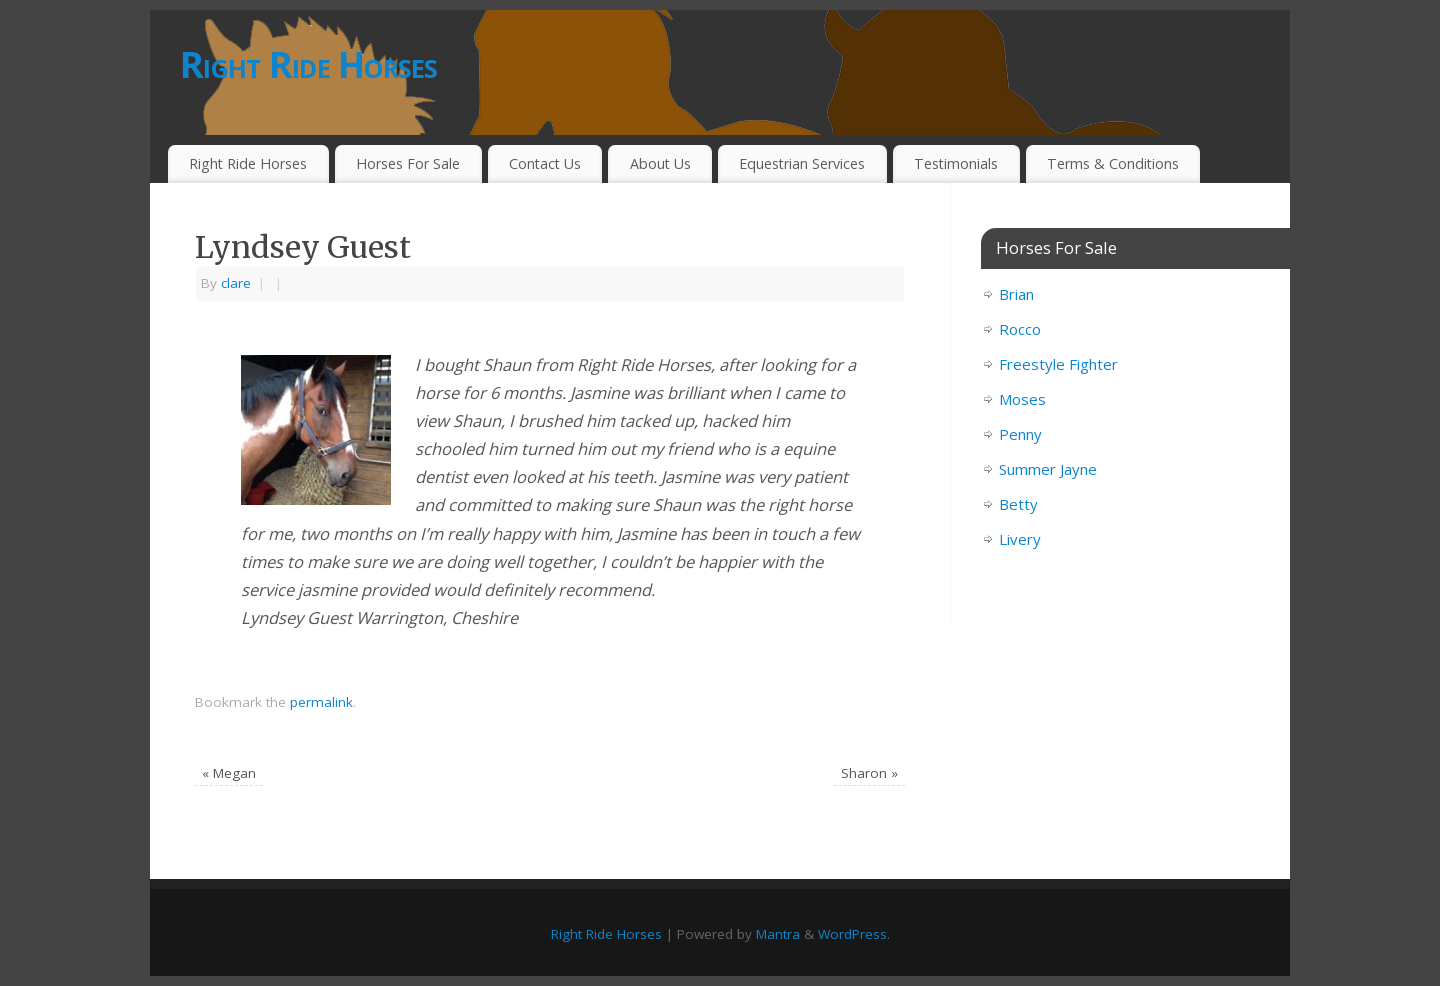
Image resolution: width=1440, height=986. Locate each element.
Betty (1018, 504)
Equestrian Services (802, 163)
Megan (229, 773)
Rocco (1020, 329)
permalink (321, 702)
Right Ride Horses (309, 64)
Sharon (869, 773)
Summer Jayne (1048, 469)
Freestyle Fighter (1058, 364)
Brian (1016, 294)
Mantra (778, 934)
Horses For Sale (408, 163)
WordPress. (854, 934)
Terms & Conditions (1113, 163)
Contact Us (545, 163)
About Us (660, 163)
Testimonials (956, 163)
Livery (1020, 539)
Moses (1022, 399)
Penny (1020, 434)
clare (236, 283)
